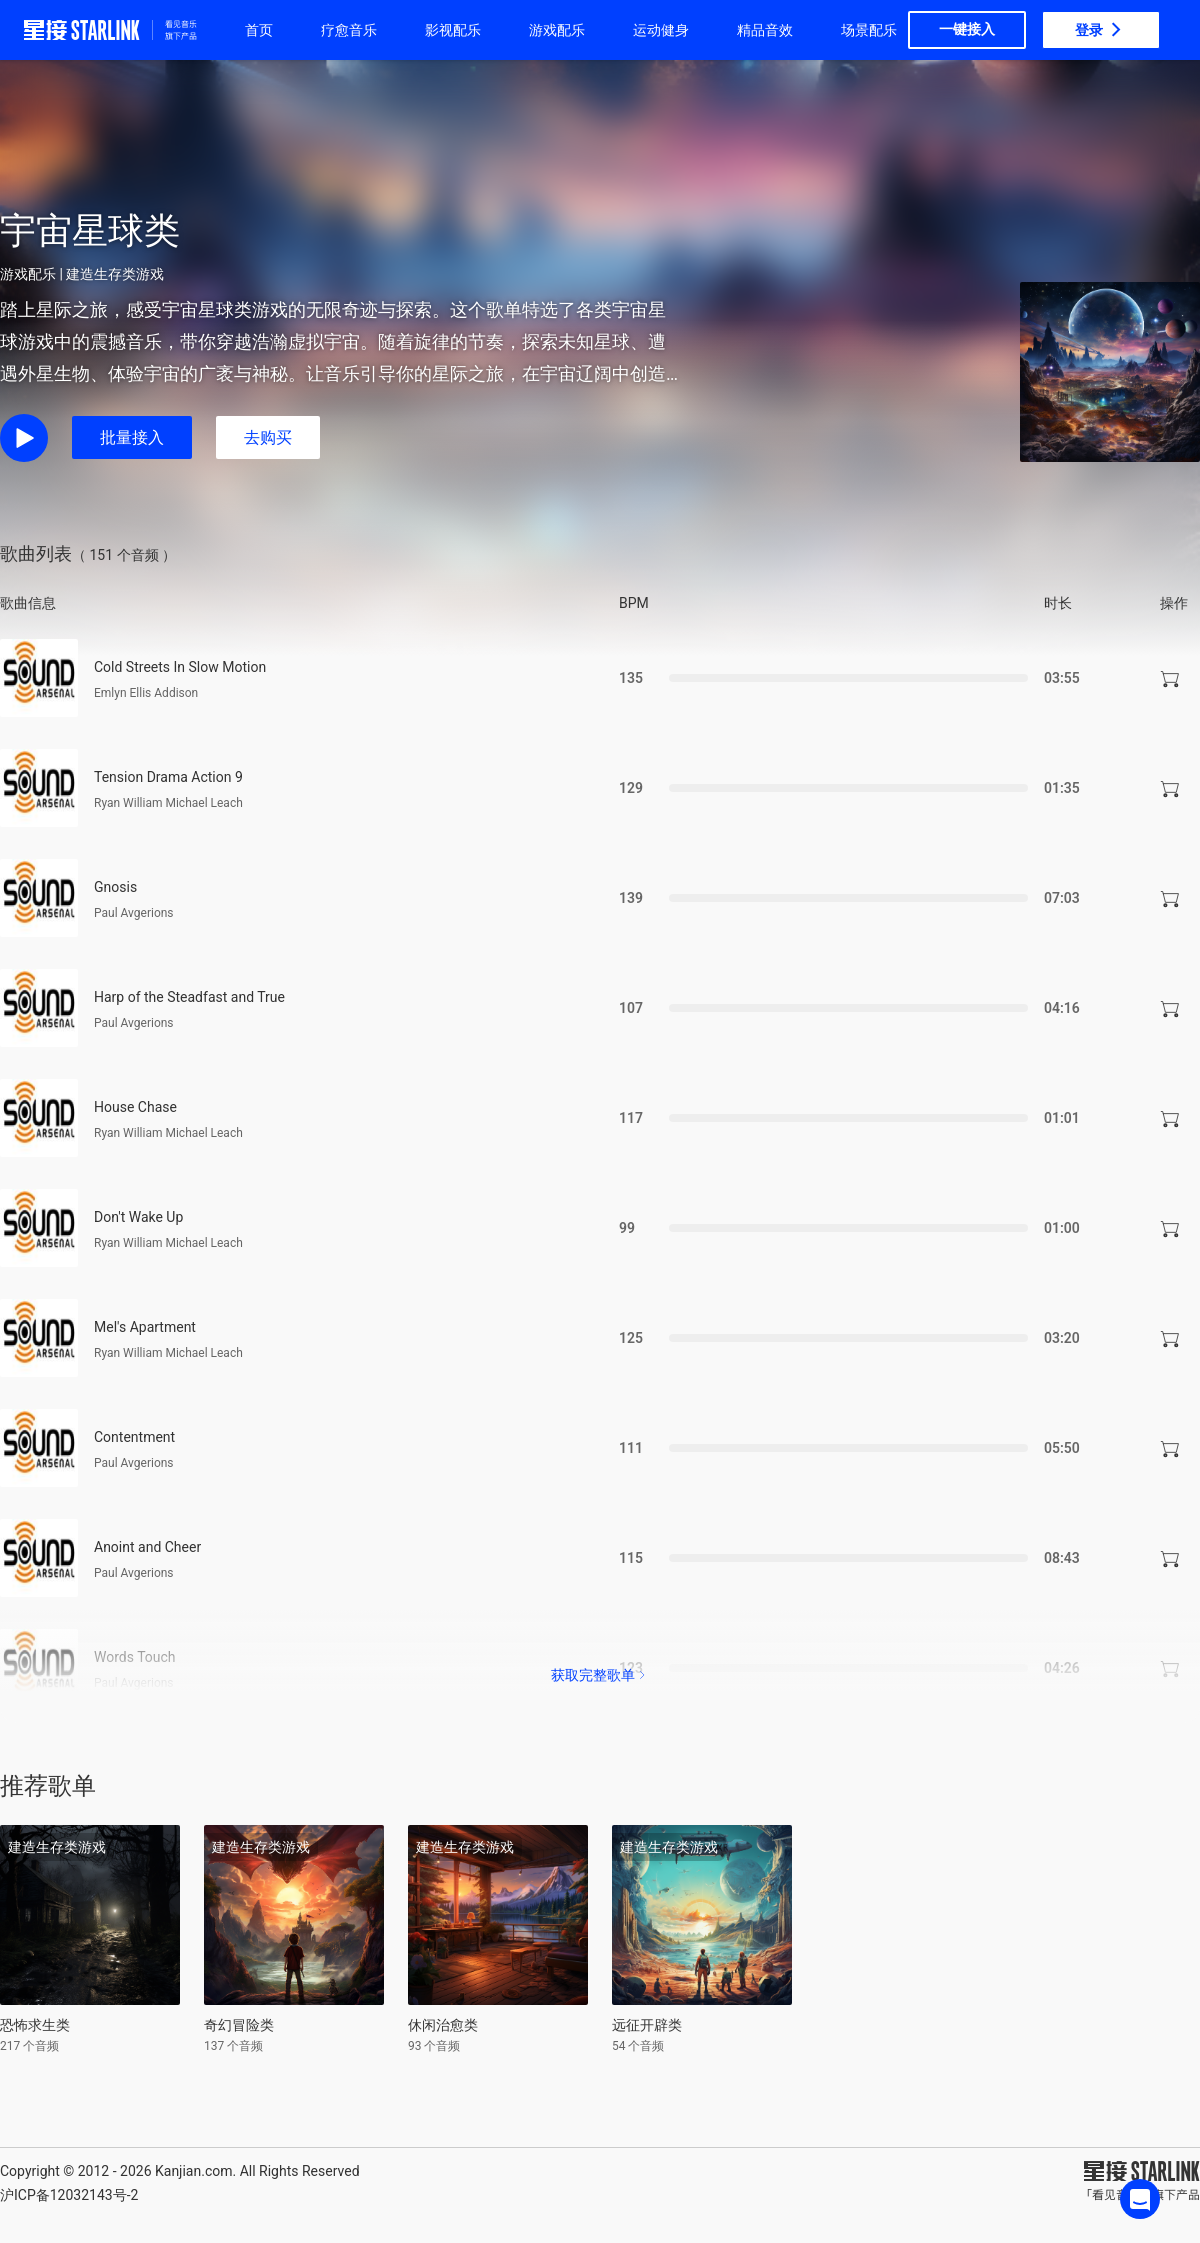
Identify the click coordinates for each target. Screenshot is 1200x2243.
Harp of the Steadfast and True (189, 997)
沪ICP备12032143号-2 (69, 2195)
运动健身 (661, 30)
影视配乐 (453, 30)
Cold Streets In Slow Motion (180, 667)
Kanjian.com (194, 2171)
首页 (259, 30)
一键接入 (967, 29)
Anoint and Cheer (147, 1547)
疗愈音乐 (349, 30)
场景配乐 (869, 30)
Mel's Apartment (145, 1327)
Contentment (134, 1437)
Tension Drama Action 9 (168, 777)
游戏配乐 (557, 30)
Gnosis (115, 887)
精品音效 (765, 30)
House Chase (135, 1107)
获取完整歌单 (600, 1675)
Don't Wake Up (138, 1217)
